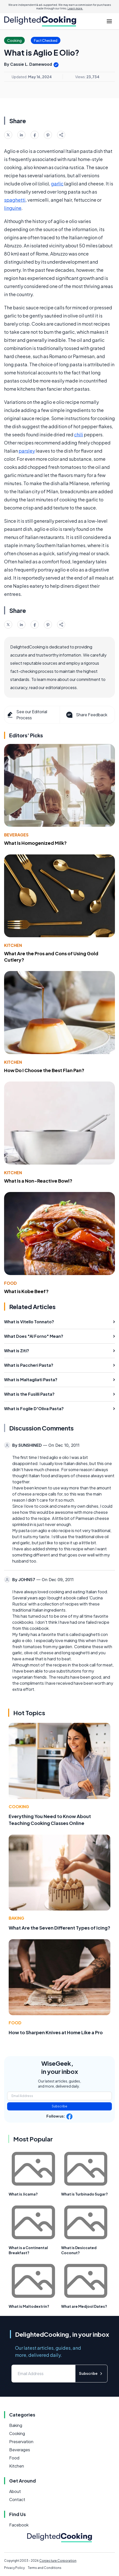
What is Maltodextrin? (29, 2306)
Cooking (19, 1806)
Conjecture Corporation (57, 2561)
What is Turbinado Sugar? (84, 2194)
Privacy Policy (14, 2568)
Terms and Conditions (44, 2568)
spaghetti (14, 200)
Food (10, 1283)
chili (78, 434)
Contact (17, 2499)
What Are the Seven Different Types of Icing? (59, 1928)
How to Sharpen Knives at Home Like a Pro (56, 2032)
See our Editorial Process (26, 714)
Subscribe (59, 2106)
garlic (57, 183)
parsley (27, 451)
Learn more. (75, 8)
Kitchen (13, 945)
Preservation (21, 2441)
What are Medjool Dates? (84, 2306)
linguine (12, 208)
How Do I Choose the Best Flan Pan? (44, 1070)
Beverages (16, 834)
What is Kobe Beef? (26, 1291)
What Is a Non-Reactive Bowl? (38, 1181)
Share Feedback (86, 715)
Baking (16, 1918)
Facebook (19, 2524)
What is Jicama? (23, 2194)
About (15, 2491)
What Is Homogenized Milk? (35, 843)
